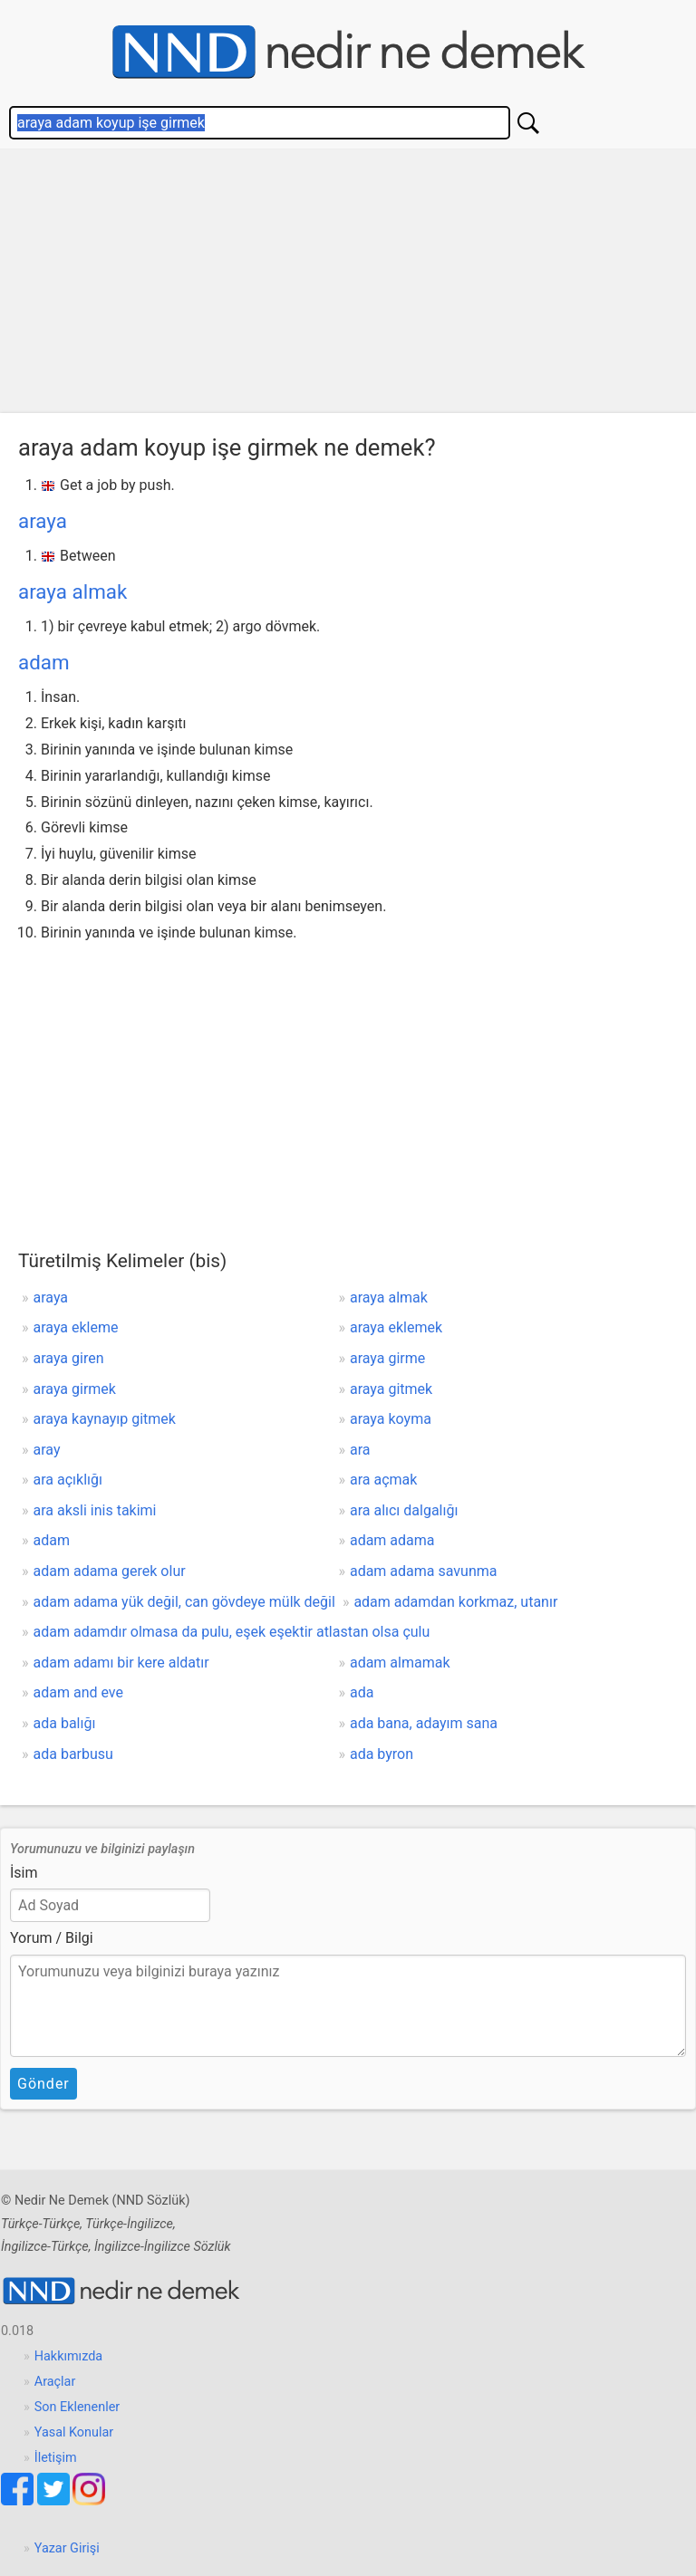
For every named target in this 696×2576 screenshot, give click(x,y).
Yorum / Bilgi (51, 1937)
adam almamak (400, 1662)
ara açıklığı (68, 1479)
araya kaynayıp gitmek (105, 1418)
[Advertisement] (348, 285)
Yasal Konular (73, 2432)
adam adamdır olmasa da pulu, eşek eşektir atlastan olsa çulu (232, 1631)
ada (361, 1692)
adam (44, 662)
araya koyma (390, 1418)
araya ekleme (76, 1327)
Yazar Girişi (67, 2548)
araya (42, 521)
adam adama (392, 1540)
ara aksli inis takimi (95, 1510)
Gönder (43, 2083)
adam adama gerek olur (110, 1571)
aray (47, 1449)
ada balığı (65, 1723)
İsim (24, 1872)
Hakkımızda (68, 2356)
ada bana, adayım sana (424, 1723)
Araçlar (55, 2381)
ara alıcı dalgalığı (404, 1510)
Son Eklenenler (77, 2407)
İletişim (55, 2457)
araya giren (69, 1358)
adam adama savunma (424, 1571)
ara (360, 1449)
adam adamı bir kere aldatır (121, 1662)
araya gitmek (391, 1389)
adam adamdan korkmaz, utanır (455, 1601)
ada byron (381, 1754)
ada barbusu (73, 1754)
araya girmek (75, 1389)
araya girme (387, 1358)
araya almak (72, 591)
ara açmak (383, 1479)
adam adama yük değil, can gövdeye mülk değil (184, 1601)
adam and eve (78, 1692)
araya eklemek (396, 1327)
